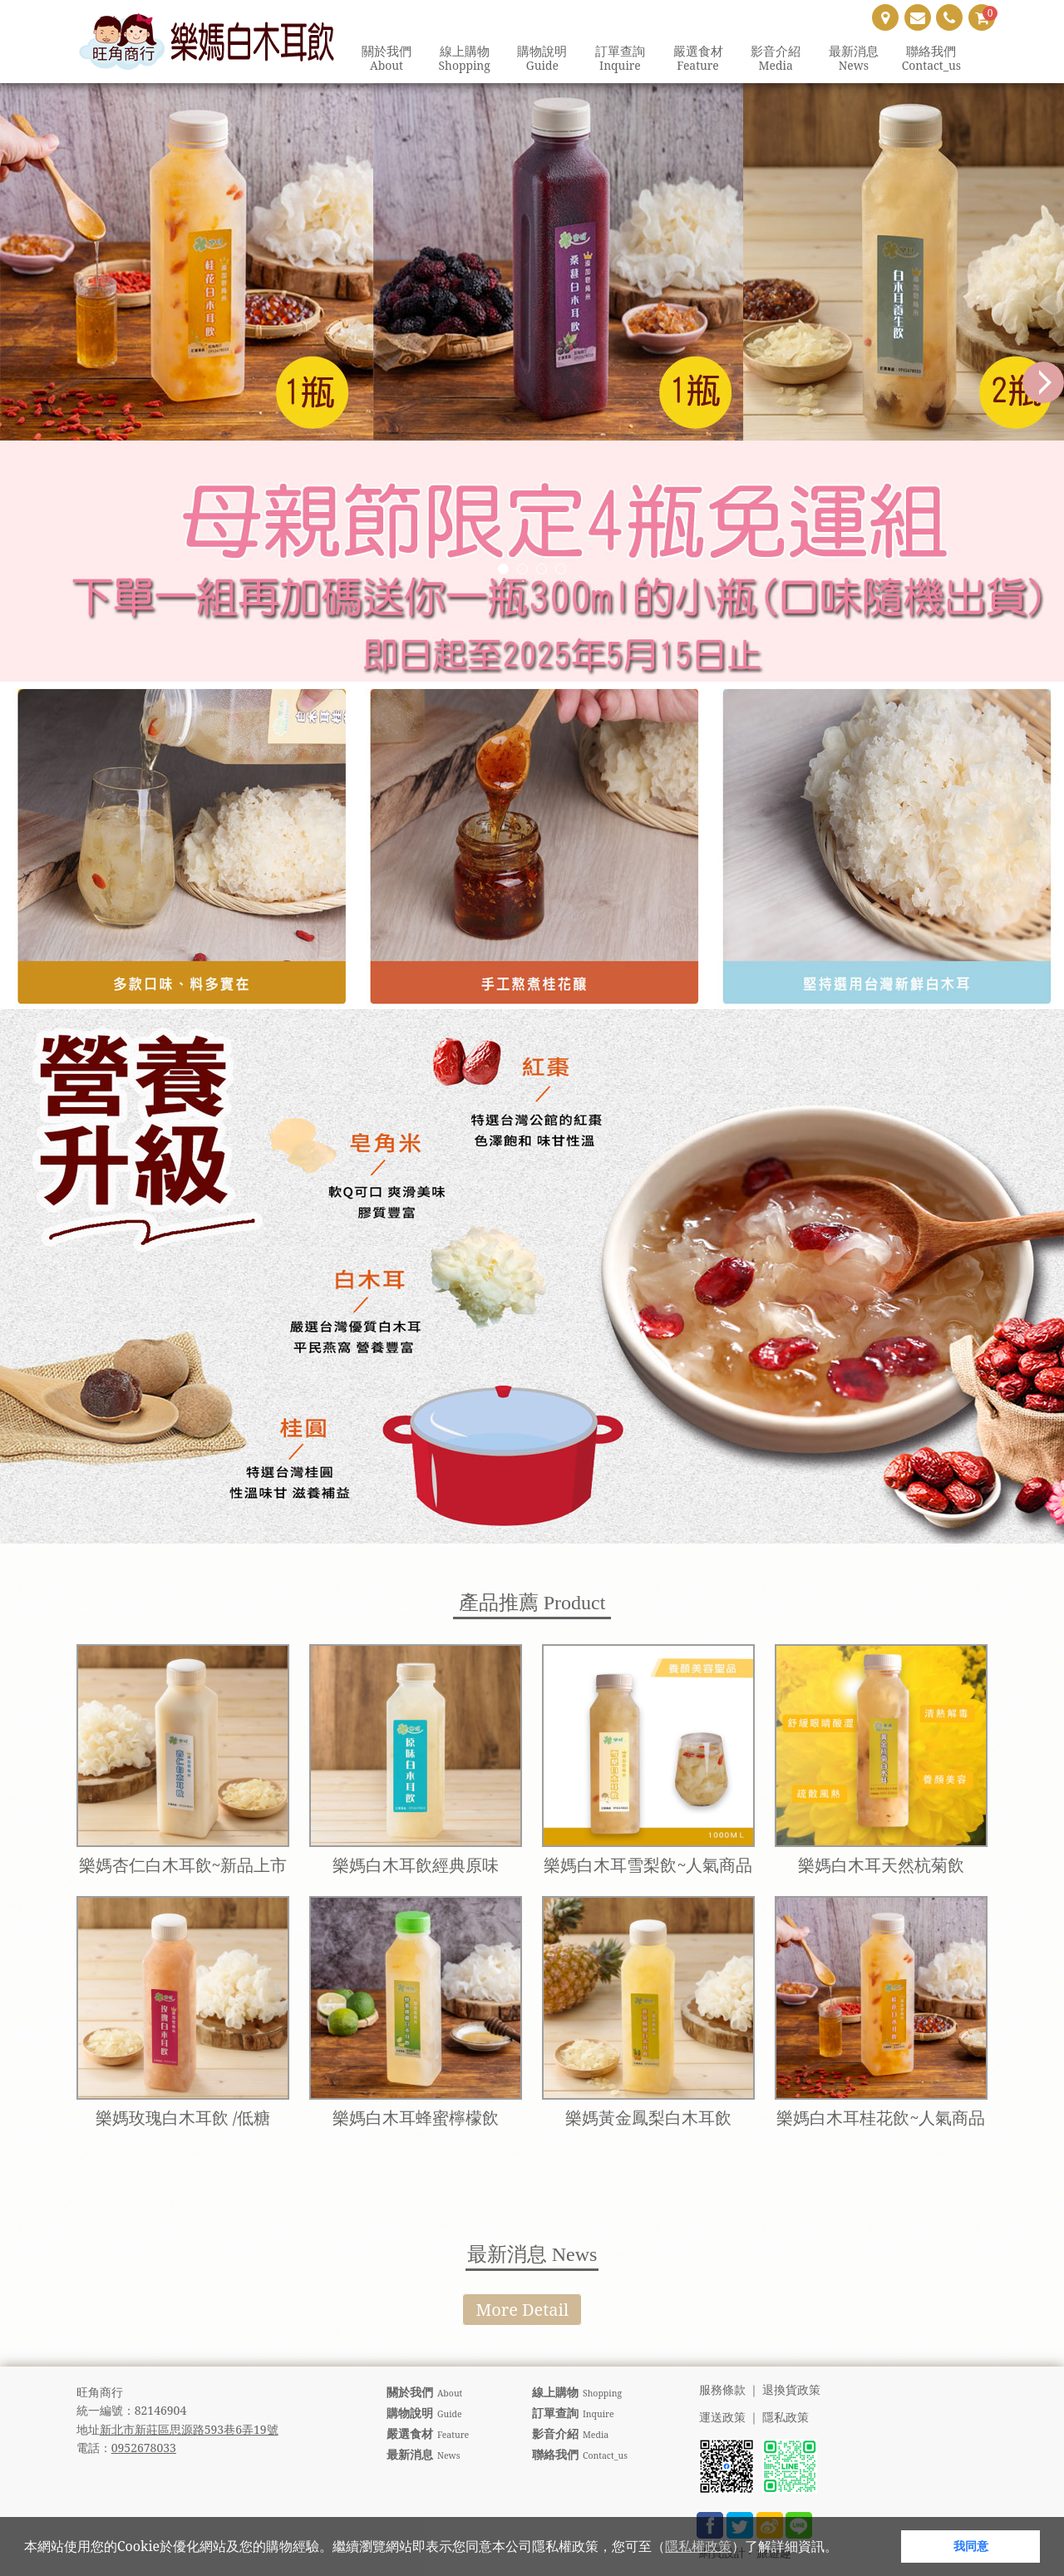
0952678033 (143, 2447)
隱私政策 (785, 2418)
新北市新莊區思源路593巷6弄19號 (189, 2429)
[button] (843, 2548)
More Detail (522, 2309)
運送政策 (722, 2418)
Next (1043, 382)
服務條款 (722, 2390)
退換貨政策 (791, 2390)
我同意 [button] (970, 2546)
